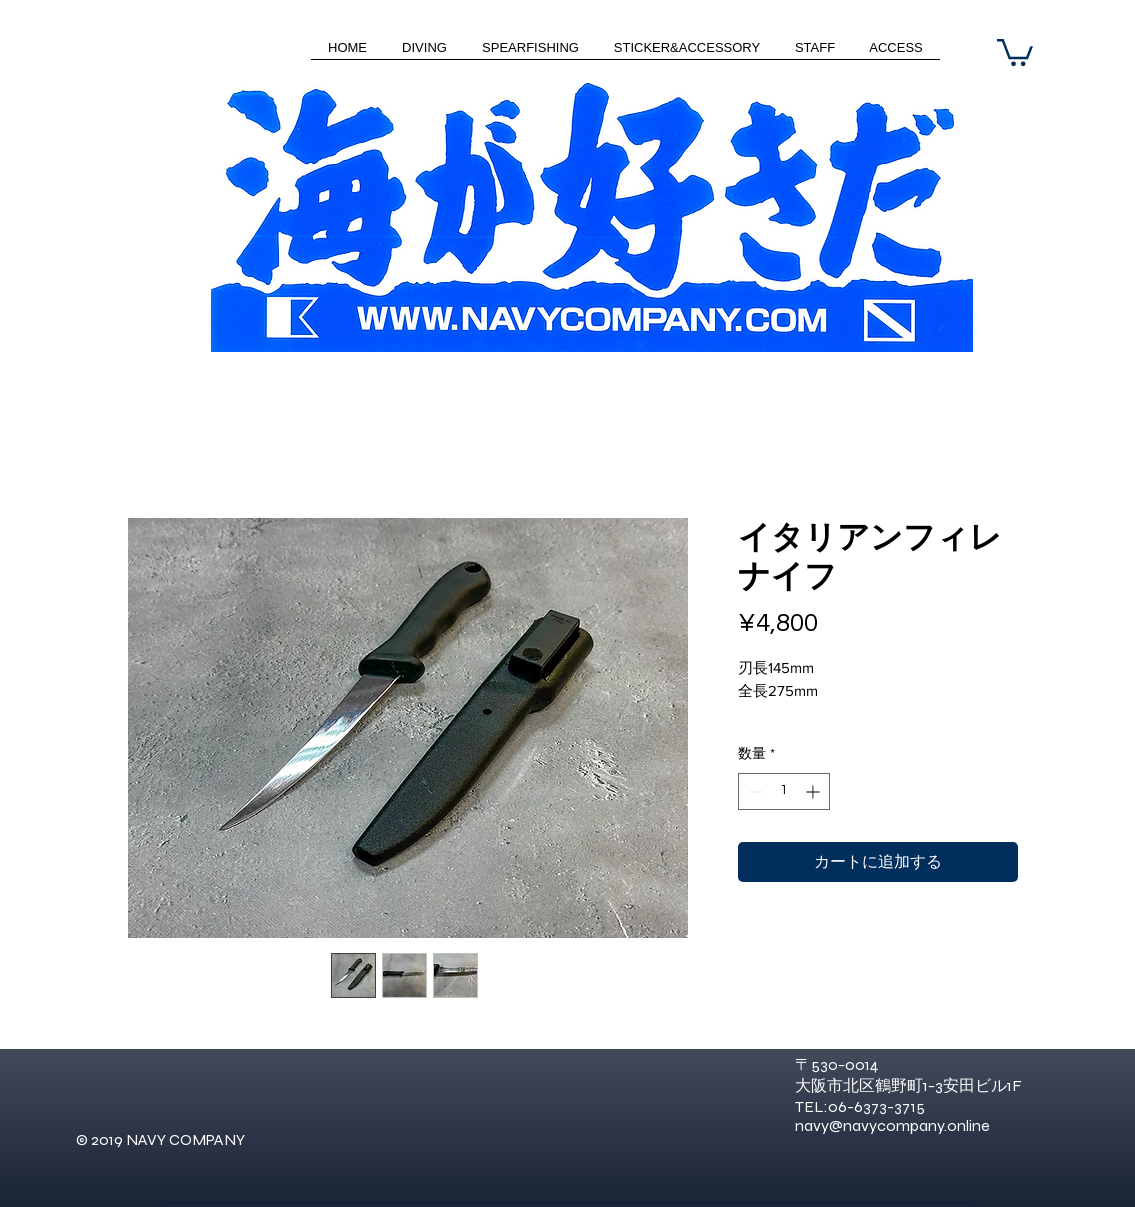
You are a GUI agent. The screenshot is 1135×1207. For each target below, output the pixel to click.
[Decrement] (753, 791)
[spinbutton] (784, 791)
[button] (1015, 51)
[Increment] (814, 791)
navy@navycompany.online (892, 1125)
